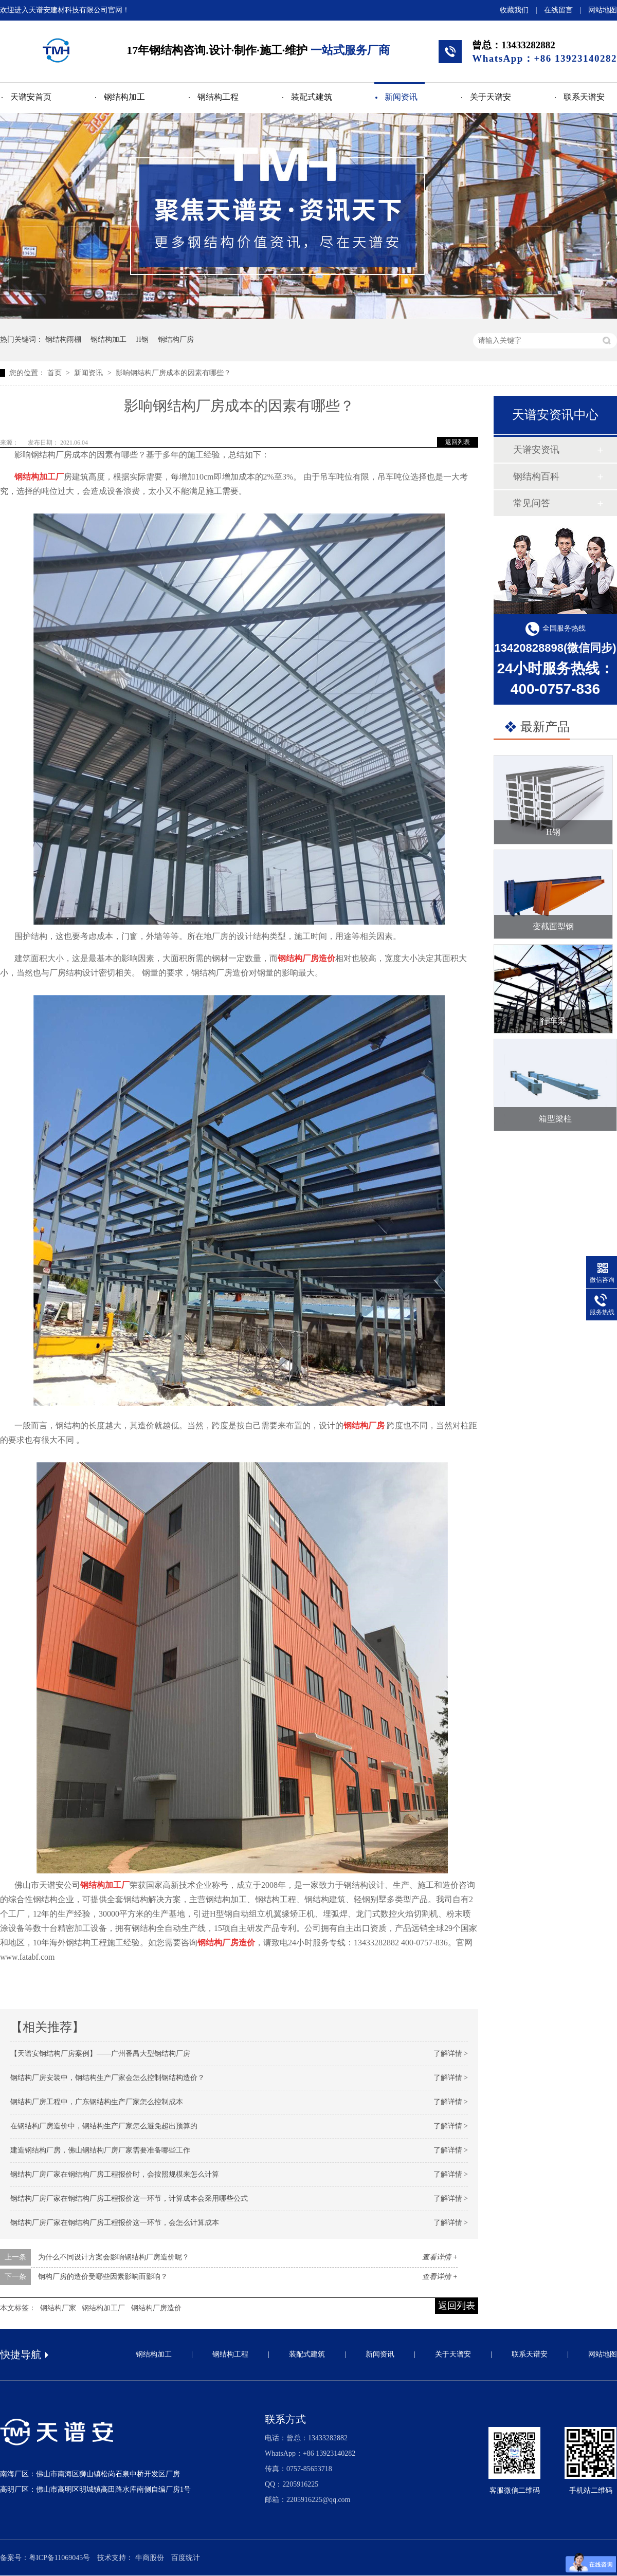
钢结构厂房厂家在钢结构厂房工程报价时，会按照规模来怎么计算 (114, 2174)
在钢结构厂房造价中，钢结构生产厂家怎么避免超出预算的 (103, 2126)
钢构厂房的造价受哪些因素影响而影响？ (103, 2276)
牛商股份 (149, 2558)
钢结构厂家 (58, 2308)
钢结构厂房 (176, 339)
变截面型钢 (553, 926)
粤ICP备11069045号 (59, 2558)
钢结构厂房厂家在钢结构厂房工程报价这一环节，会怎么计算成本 (114, 2223)
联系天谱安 (584, 97)
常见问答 (531, 503)
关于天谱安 (490, 97)
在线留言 (558, 10)
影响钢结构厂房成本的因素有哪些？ (173, 373)
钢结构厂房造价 (156, 2308)
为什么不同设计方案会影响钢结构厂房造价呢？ (113, 2257)
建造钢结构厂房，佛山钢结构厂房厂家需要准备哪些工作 (100, 2150)
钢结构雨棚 (63, 339)
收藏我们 (514, 10)
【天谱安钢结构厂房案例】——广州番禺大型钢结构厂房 (100, 2053)
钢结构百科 (536, 476)
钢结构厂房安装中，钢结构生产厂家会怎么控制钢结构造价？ (107, 2078)
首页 (55, 373)
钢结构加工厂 (103, 2308)
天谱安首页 (30, 97)
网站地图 (602, 10)
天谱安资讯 (536, 450)
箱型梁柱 (555, 1118)
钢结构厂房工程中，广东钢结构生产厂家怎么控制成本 (96, 2102)
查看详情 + (440, 2257)
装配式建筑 (311, 97)
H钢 (142, 339)
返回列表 (457, 442)
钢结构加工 (124, 97)
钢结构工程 (218, 97)
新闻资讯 (401, 97)
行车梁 (553, 1021)
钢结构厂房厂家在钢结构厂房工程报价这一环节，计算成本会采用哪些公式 (129, 2198)
